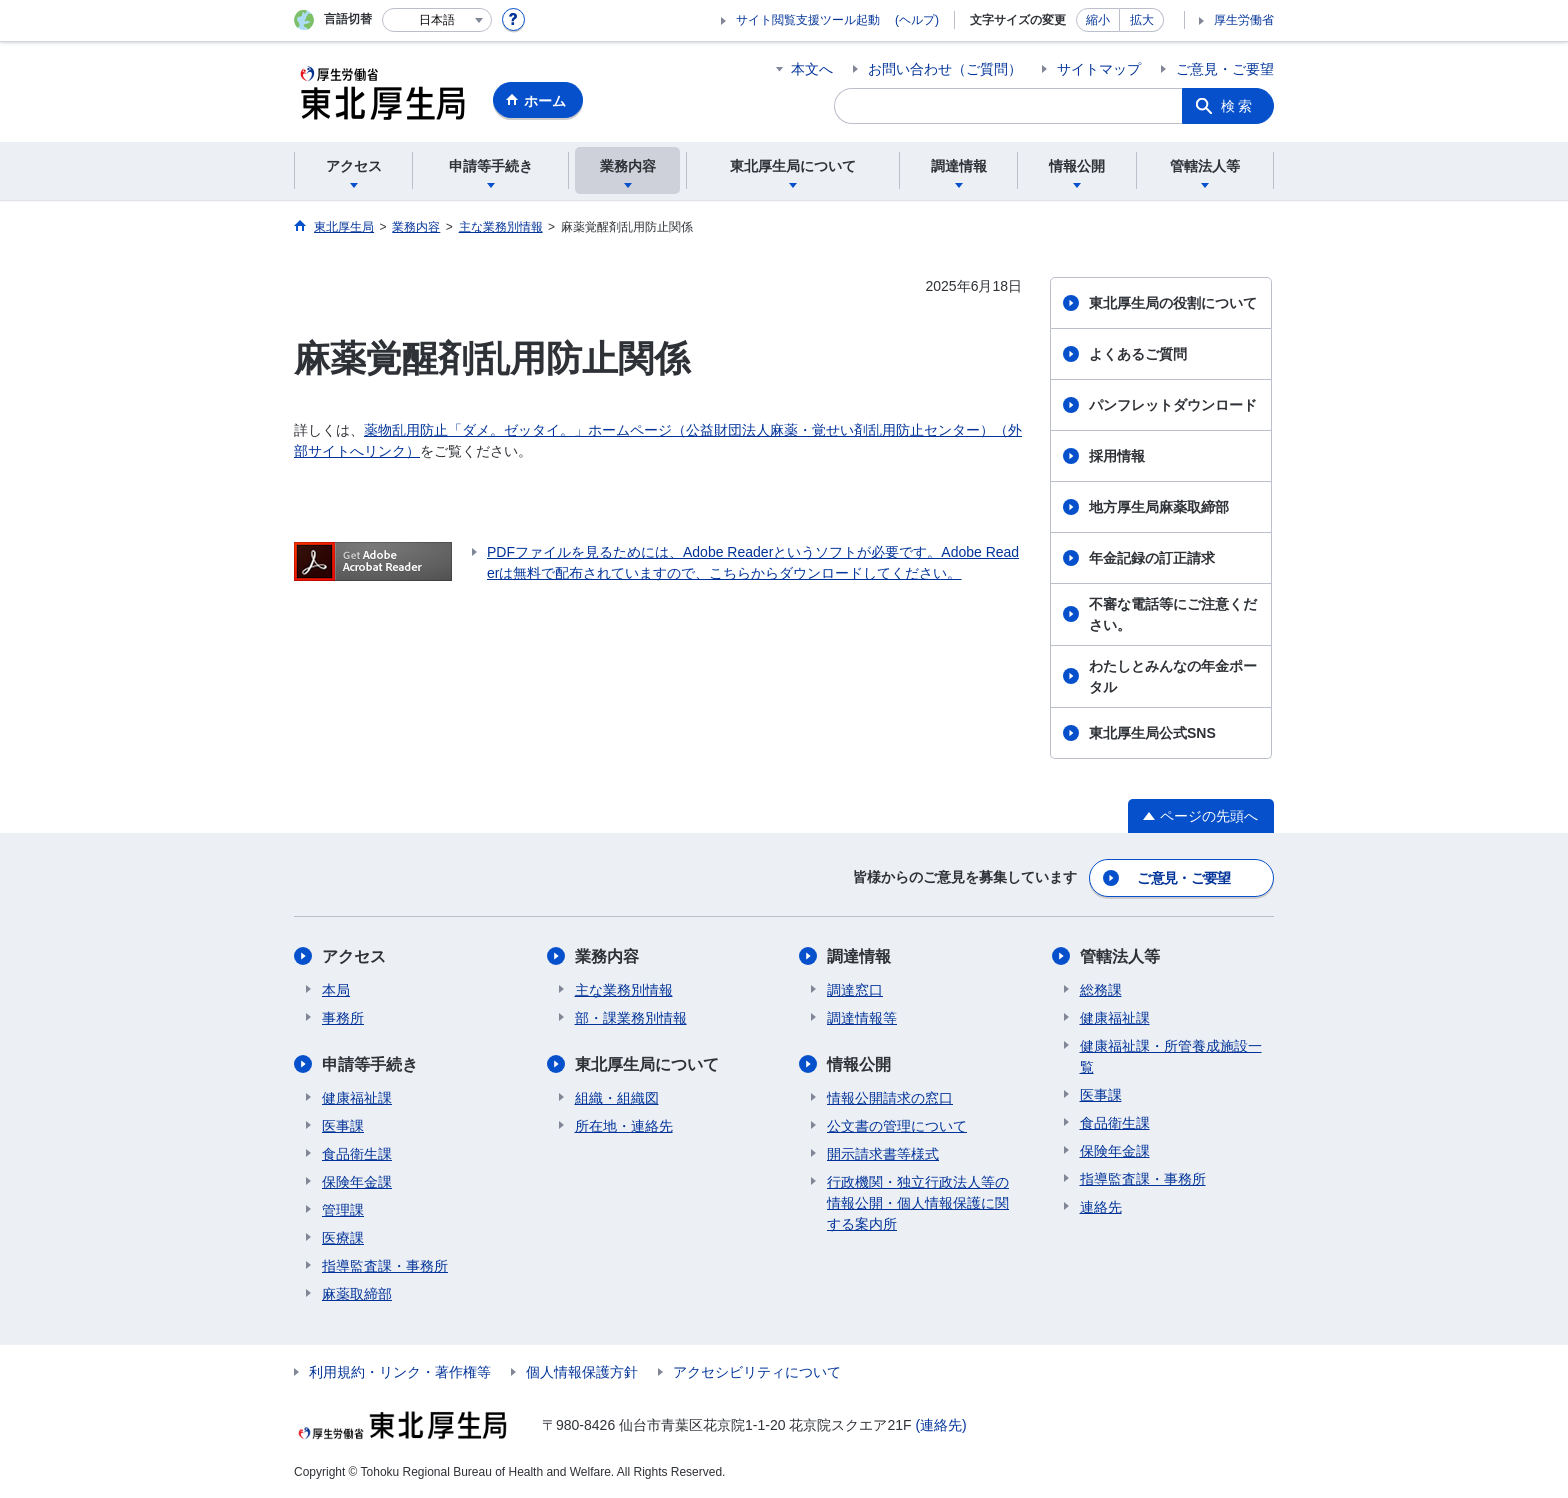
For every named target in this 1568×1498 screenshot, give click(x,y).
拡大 (1142, 20)
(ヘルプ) (917, 20)
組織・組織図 (617, 1098)
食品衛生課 (357, 1154)
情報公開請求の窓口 (890, 1098)
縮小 (1098, 20)
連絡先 (1101, 1207)
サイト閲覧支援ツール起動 (808, 20)
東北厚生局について (647, 1064)
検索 (1238, 106)
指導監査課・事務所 (385, 1266)
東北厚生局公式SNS (1152, 733)
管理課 (343, 1210)
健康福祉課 (357, 1098)
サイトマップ (1099, 69)
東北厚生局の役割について (1173, 303)
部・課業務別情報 (631, 1018)
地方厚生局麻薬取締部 (1159, 507)
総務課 (1101, 990)
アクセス (354, 956)
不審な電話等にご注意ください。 (1173, 614)
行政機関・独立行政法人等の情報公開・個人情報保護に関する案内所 (918, 1203)
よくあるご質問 (1138, 354)
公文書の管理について (897, 1126)
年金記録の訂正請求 (1152, 558)
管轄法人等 (1120, 956)
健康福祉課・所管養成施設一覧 (1171, 1056)
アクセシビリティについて (757, 1372)
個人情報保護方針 (582, 1372)
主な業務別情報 (624, 990)
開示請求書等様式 (883, 1154)
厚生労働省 (1244, 20)
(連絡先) (940, 1425)
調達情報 (859, 956)
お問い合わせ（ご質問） (945, 69)
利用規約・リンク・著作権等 (400, 1372)
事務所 (343, 1018)
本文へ (812, 69)
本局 (336, 990)
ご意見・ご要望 (1225, 69)
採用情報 (1117, 456)
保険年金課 (357, 1182)
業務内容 (607, 956)
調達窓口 (855, 990)
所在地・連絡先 (624, 1126)
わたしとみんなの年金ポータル (1173, 676)
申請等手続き (370, 1064)
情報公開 (859, 1064)
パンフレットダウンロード (1173, 405)
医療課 (343, 1238)
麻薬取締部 (357, 1294)
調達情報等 (862, 1018)
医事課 (343, 1126)
